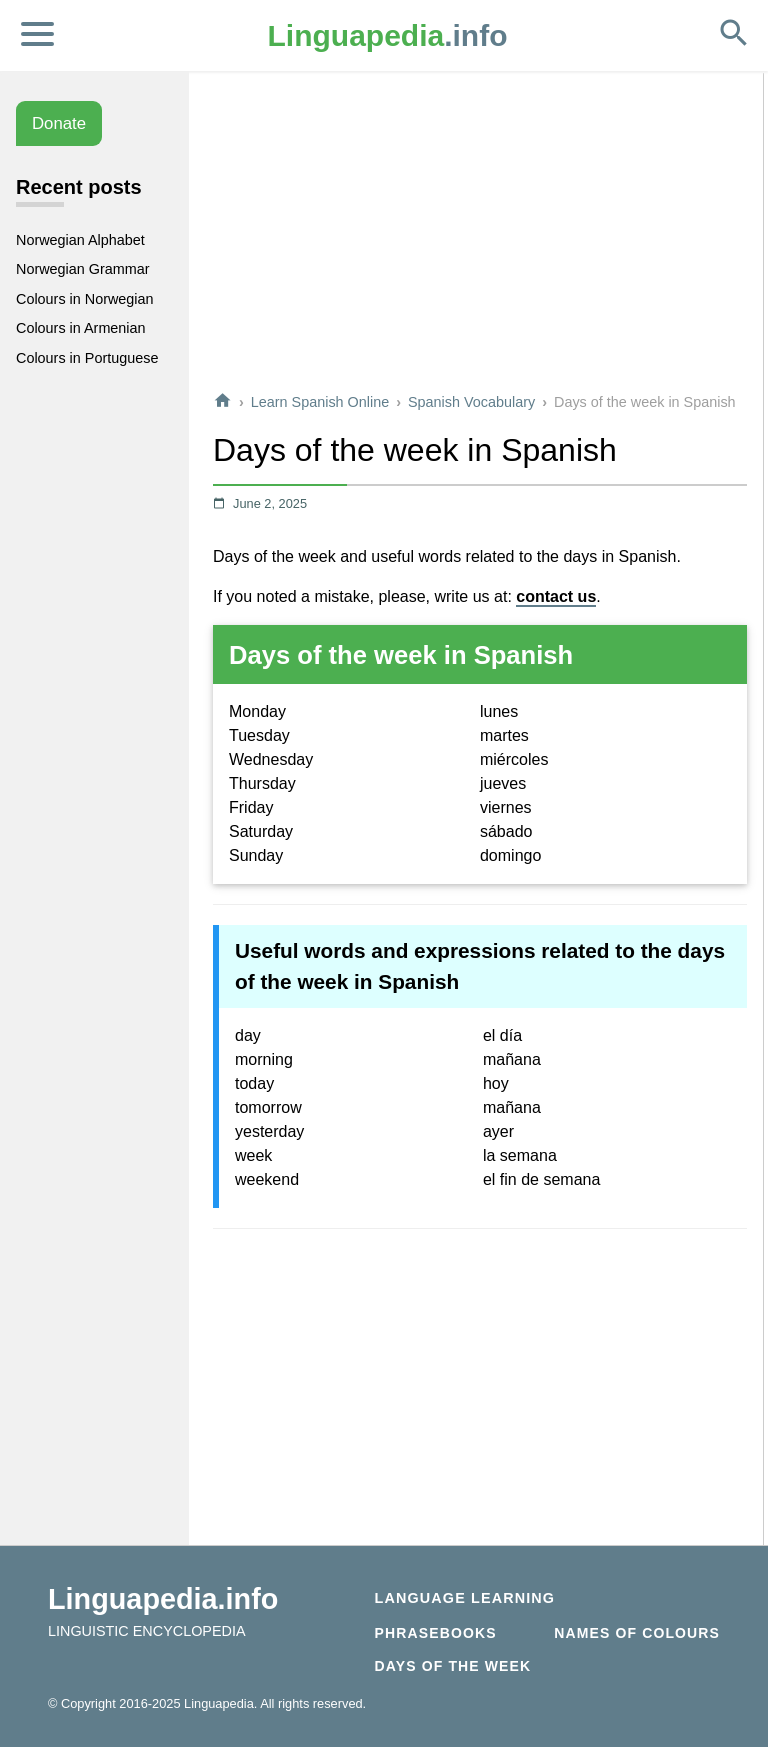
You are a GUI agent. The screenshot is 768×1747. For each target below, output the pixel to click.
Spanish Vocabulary (471, 402)
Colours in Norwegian (85, 299)
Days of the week (453, 1666)
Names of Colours (637, 1633)
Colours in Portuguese (87, 358)
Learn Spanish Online (320, 402)
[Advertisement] (480, 234)
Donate (59, 123)
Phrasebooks (436, 1633)
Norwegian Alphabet (80, 240)
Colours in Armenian (81, 328)
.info (388, 35)
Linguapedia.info (163, 1599)
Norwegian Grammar (83, 269)
